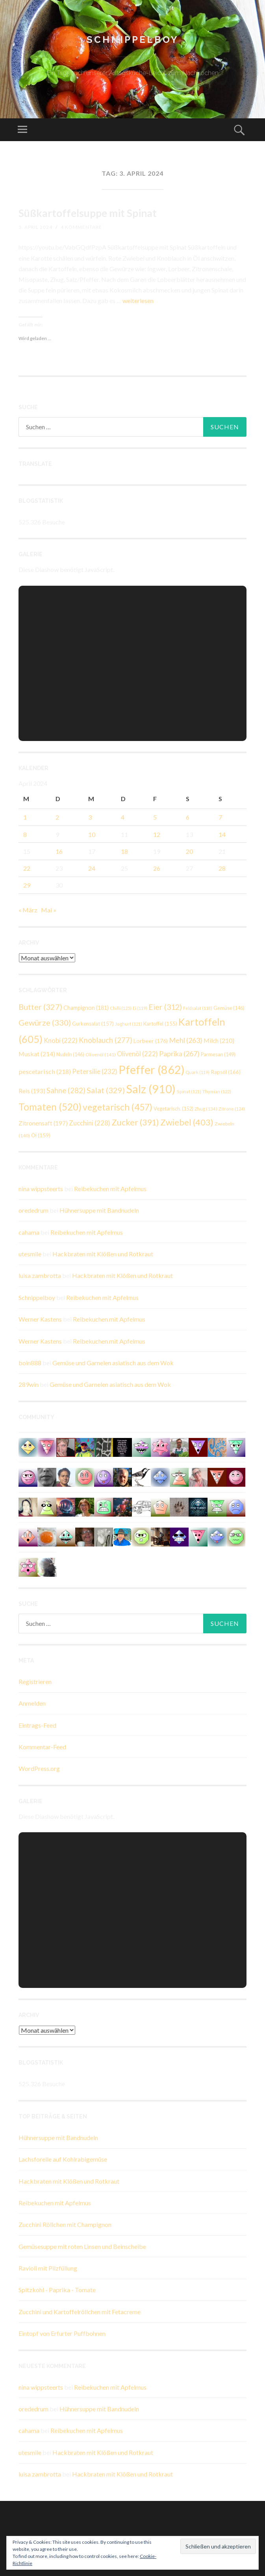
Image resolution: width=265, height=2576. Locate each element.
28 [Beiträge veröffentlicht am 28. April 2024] (222, 868)
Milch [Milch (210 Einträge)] (219, 1040)
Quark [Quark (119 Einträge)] (197, 1072)
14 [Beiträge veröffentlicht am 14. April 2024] (222, 834)
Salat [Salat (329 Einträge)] (106, 1090)
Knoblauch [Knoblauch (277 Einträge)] (105, 1040)
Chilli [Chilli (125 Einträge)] (121, 1008)
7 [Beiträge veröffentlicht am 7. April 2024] (220, 817)
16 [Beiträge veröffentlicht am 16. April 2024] (59, 851)
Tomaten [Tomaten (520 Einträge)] (50, 1106)
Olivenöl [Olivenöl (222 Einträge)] (137, 1053)
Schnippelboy (133, 39)
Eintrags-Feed (37, 1725)
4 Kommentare (81, 227)
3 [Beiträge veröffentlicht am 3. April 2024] (90, 817)
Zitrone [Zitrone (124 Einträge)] (232, 1108)
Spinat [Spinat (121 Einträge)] (189, 1091)
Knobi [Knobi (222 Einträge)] (61, 1040)
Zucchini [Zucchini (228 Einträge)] (89, 1123)
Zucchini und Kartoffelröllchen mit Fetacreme (80, 2311)
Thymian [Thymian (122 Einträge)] (216, 1091)
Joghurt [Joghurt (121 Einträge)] (128, 1023)
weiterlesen (138, 300)
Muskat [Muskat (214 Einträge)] (37, 1053)
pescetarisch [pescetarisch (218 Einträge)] (45, 1071)
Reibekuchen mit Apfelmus (110, 1188)
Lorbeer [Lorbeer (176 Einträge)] (150, 1040)
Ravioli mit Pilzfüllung (48, 2268)
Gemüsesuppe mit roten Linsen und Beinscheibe (82, 2246)
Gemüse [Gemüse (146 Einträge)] (229, 1008)
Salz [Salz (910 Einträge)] (151, 1089)
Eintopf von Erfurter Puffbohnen (62, 2333)
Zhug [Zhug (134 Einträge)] (206, 1108)
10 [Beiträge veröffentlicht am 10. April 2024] (91, 834)
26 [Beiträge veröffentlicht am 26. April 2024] (156, 868)
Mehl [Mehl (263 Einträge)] (185, 1040)
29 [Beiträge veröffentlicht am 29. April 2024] (26, 885)
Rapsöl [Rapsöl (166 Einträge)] (226, 1072)
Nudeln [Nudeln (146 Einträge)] (70, 1054)
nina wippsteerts (41, 1188)
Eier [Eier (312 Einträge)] (165, 1006)
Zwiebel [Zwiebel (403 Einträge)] (186, 1122)
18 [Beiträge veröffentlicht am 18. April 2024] (124, 851)
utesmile (30, 1254)
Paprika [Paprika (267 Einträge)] (179, 1053)
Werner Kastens (40, 1319)
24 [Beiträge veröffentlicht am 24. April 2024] (91, 868)
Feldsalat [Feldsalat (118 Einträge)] (197, 1008)
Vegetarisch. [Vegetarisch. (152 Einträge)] (173, 1108)
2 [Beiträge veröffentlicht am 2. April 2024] (57, 817)
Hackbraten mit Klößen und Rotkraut (102, 1254)
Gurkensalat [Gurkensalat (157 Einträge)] (93, 1023)
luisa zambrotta (40, 1275)
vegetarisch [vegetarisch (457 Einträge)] (117, 1106)
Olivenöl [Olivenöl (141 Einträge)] (100, 1054)
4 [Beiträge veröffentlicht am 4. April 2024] (122, 817)
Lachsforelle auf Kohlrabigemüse (63, 2159)
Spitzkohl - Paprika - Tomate (57, 2289)
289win (29, 1384)
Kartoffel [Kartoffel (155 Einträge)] (160, 1023)
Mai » (48, 910)
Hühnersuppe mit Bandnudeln (99, 1210)
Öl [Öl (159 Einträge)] (40, 1135)
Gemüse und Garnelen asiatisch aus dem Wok (113, 1362)
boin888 (30, 1362)
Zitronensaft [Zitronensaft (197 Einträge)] (43, 1123)
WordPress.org (39, 1768)
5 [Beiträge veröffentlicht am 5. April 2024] (155, 817)
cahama (29, 1232)
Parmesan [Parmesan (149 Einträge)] (218, 1054)
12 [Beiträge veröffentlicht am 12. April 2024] (156, 834)
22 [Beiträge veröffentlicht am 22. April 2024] (26, 868)
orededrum (33, 1210)
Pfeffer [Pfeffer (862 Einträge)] (152, 1069)
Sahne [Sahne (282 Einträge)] (65, 1090)
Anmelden (32, 1703)
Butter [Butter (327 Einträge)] (40, 1006)
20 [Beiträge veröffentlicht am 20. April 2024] (189, 851)
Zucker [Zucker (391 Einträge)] (135, 1122)
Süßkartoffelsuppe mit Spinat (88, 213)
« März (28, 910)
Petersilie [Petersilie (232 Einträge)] (94, 1071)
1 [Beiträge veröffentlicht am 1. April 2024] (25, 817)
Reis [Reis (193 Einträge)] (32, 1090)
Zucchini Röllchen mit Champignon (65, 2224)
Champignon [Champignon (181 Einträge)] (86, 1007)
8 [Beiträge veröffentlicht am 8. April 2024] (25, 834)
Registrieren (35, 1681)
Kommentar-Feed (42, 1746)
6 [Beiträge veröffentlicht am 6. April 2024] (187, 817)
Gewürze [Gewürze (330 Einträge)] (45, 1022)
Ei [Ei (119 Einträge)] (140, 1008)
